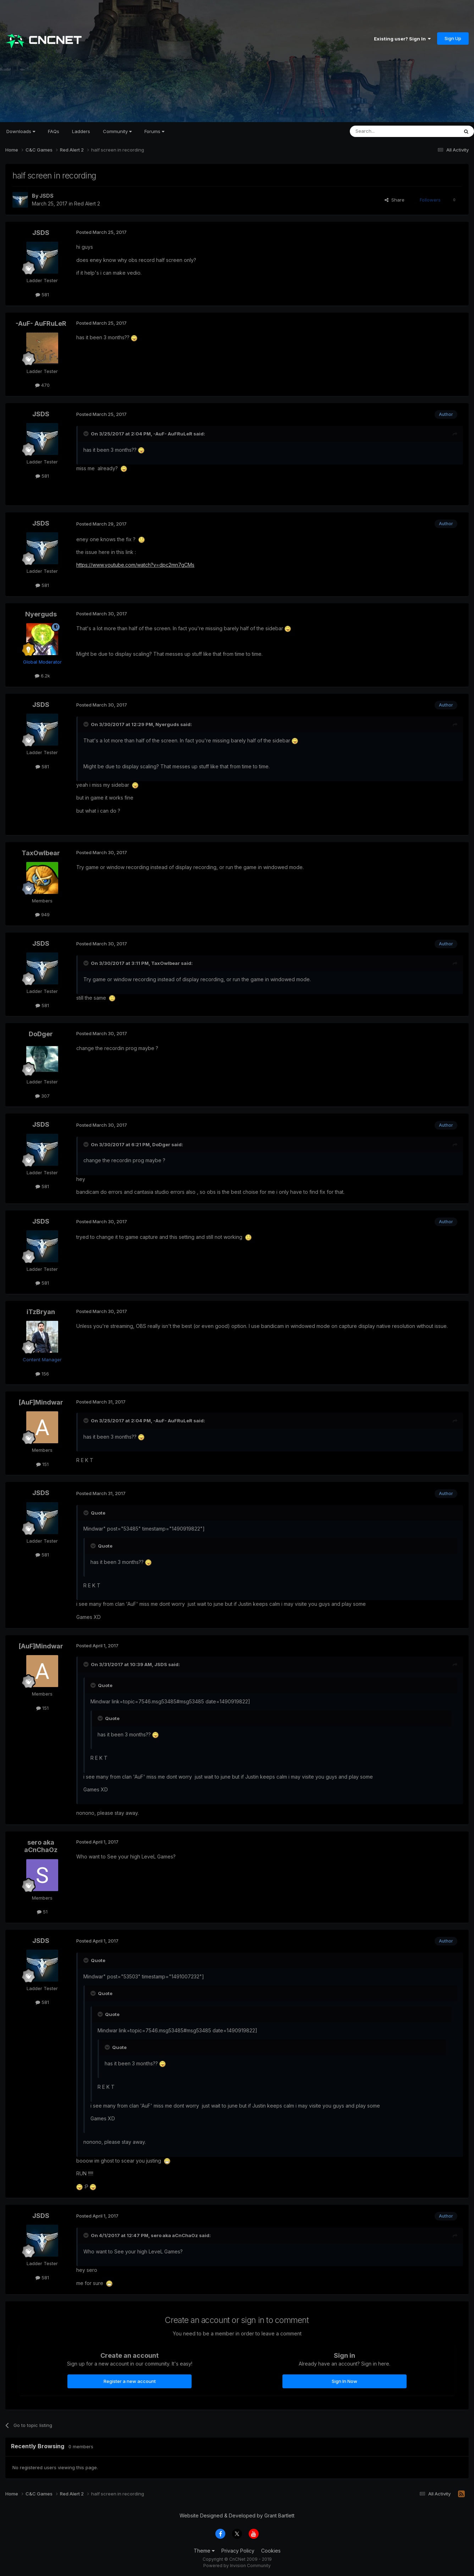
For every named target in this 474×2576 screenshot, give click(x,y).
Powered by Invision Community (237, 2565)
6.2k (42, 676)
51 (42, 1912)
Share (394, 200)
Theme (204, 2551)
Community (117, 131)
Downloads (20, 131)
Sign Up (453, 38)
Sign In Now (344, 2381)
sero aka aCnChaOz (40, 1846)
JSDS (46, 196)
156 (42, 1374)
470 (42, 385)
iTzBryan (41, 1312)
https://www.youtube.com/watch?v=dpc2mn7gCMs (135, 565)
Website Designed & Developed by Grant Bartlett (237, 2515)
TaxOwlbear (41, 853)
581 (42, 294)
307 (42, 1096)
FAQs (53, 131)
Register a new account (130, 2381)
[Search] (386, 131)
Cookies (271, 2551)
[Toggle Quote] (86, 433)
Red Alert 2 (87, 204)
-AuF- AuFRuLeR (41, 323)
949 (42, 914)
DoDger (41, 1034)
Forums (154, 131)
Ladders (81, 131)
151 (42, 1464)
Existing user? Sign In (402, 39)
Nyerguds (41, 614)
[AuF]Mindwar (40, 1402)
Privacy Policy (237, 2551)
